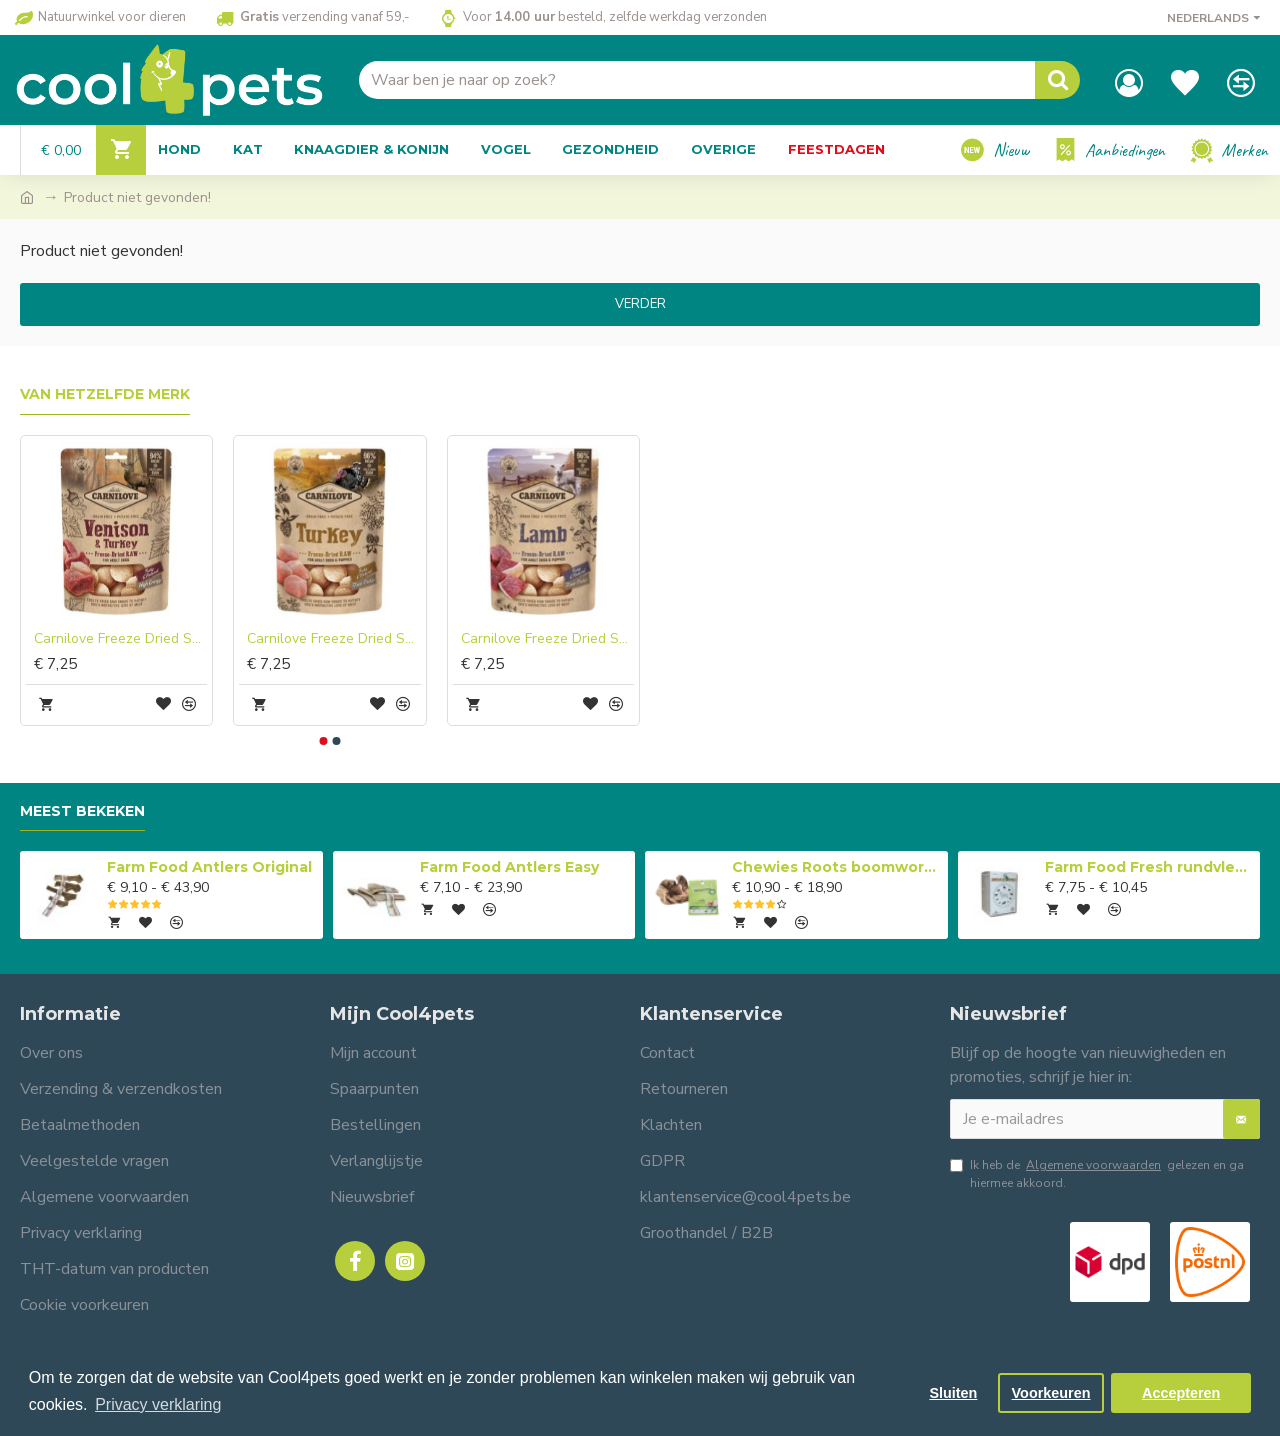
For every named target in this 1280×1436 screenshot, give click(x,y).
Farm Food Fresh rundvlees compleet (1149, 867)
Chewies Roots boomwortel (836, 867)
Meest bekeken (82, 811)
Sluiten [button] (953, 1393)
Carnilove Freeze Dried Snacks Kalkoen (333, 639)
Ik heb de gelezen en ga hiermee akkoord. (1097, 1173)
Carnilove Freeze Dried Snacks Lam (547, 639)
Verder (640, 304)
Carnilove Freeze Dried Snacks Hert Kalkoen (120, 639)
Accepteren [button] (1181, 1393)
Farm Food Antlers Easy (509, 867)
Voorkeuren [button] (1051, 1393)
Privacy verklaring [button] (158, 1404)
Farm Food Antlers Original (209, 867)
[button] (324, 741)
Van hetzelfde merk (105, 394)
